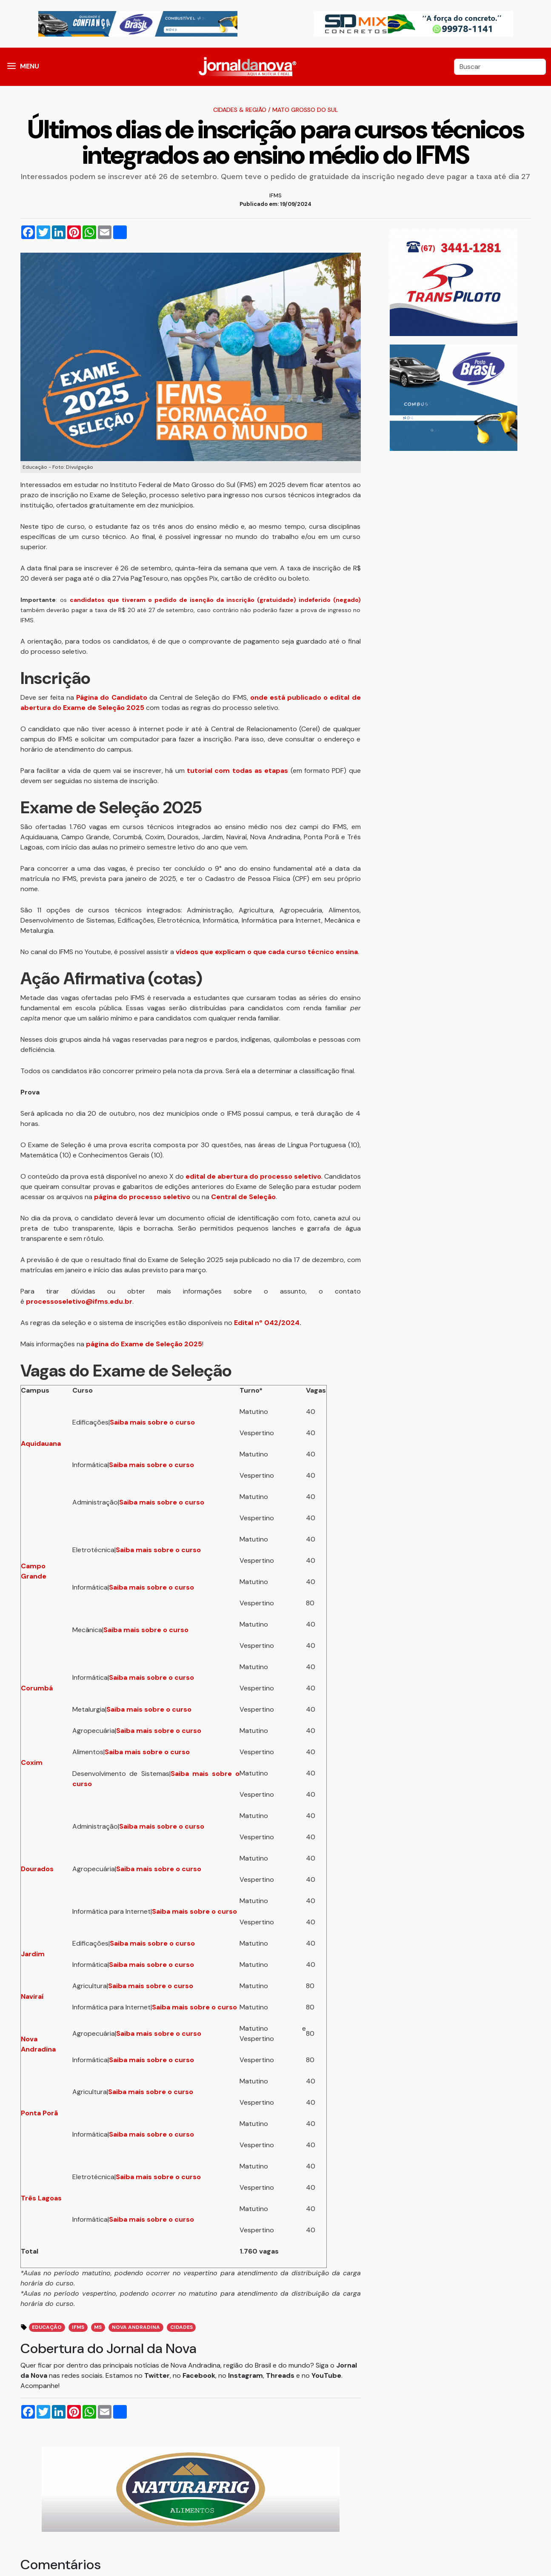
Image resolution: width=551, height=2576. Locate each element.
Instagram (245, 2375)
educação (47, 2327)
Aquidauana (41, 1443)
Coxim (32, 1762)
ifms (78, 2327)
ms (98, 2327)
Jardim (33, 1953)
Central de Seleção (243, 1196)
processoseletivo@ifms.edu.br (79, 1301)
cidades (181, 2327)
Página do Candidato (111, 697)
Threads (281, 2375)
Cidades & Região (239, 110)
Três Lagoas (41, 2198)
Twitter (157, 2375)
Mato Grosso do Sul (305, 110)
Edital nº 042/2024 (267, 1322)
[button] (11, 66)
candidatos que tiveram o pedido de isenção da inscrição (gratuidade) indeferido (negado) (215, 600)
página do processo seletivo (142, 1196)
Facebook (199, 2375)
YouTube (326, 2375)
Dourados (37, 1868)
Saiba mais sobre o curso (152, 1422)
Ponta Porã (39, 2113)
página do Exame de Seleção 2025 (144, 1343)
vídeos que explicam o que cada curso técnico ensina (267, 951)
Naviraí (32, 1996)
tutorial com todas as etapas (237, 770)
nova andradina (136, 2327)
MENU (29, 66)
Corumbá (37, 1688)
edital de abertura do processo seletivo (253, 1176)
